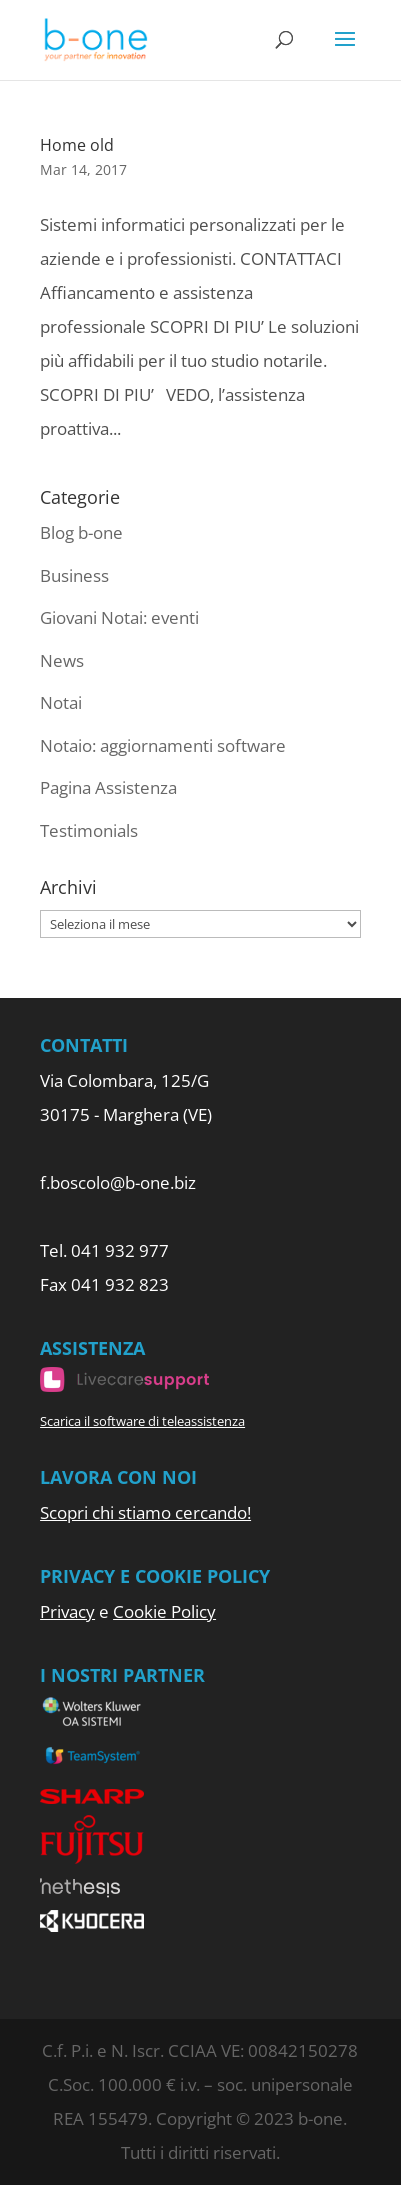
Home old (77, 145)
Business (74, 575)
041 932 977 (120, 1250)
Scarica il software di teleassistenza (142, 1421)
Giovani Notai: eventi (119, 617)
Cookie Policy (164, 1611)
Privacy (67, 1611)
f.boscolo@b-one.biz (118, 1182)
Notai (61, 702)
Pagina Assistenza (108, 787)
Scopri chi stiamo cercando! (145, 1512)
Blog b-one (81, 532)
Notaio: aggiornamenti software (163, 745)
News (62, 660)
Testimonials (89, 830)
